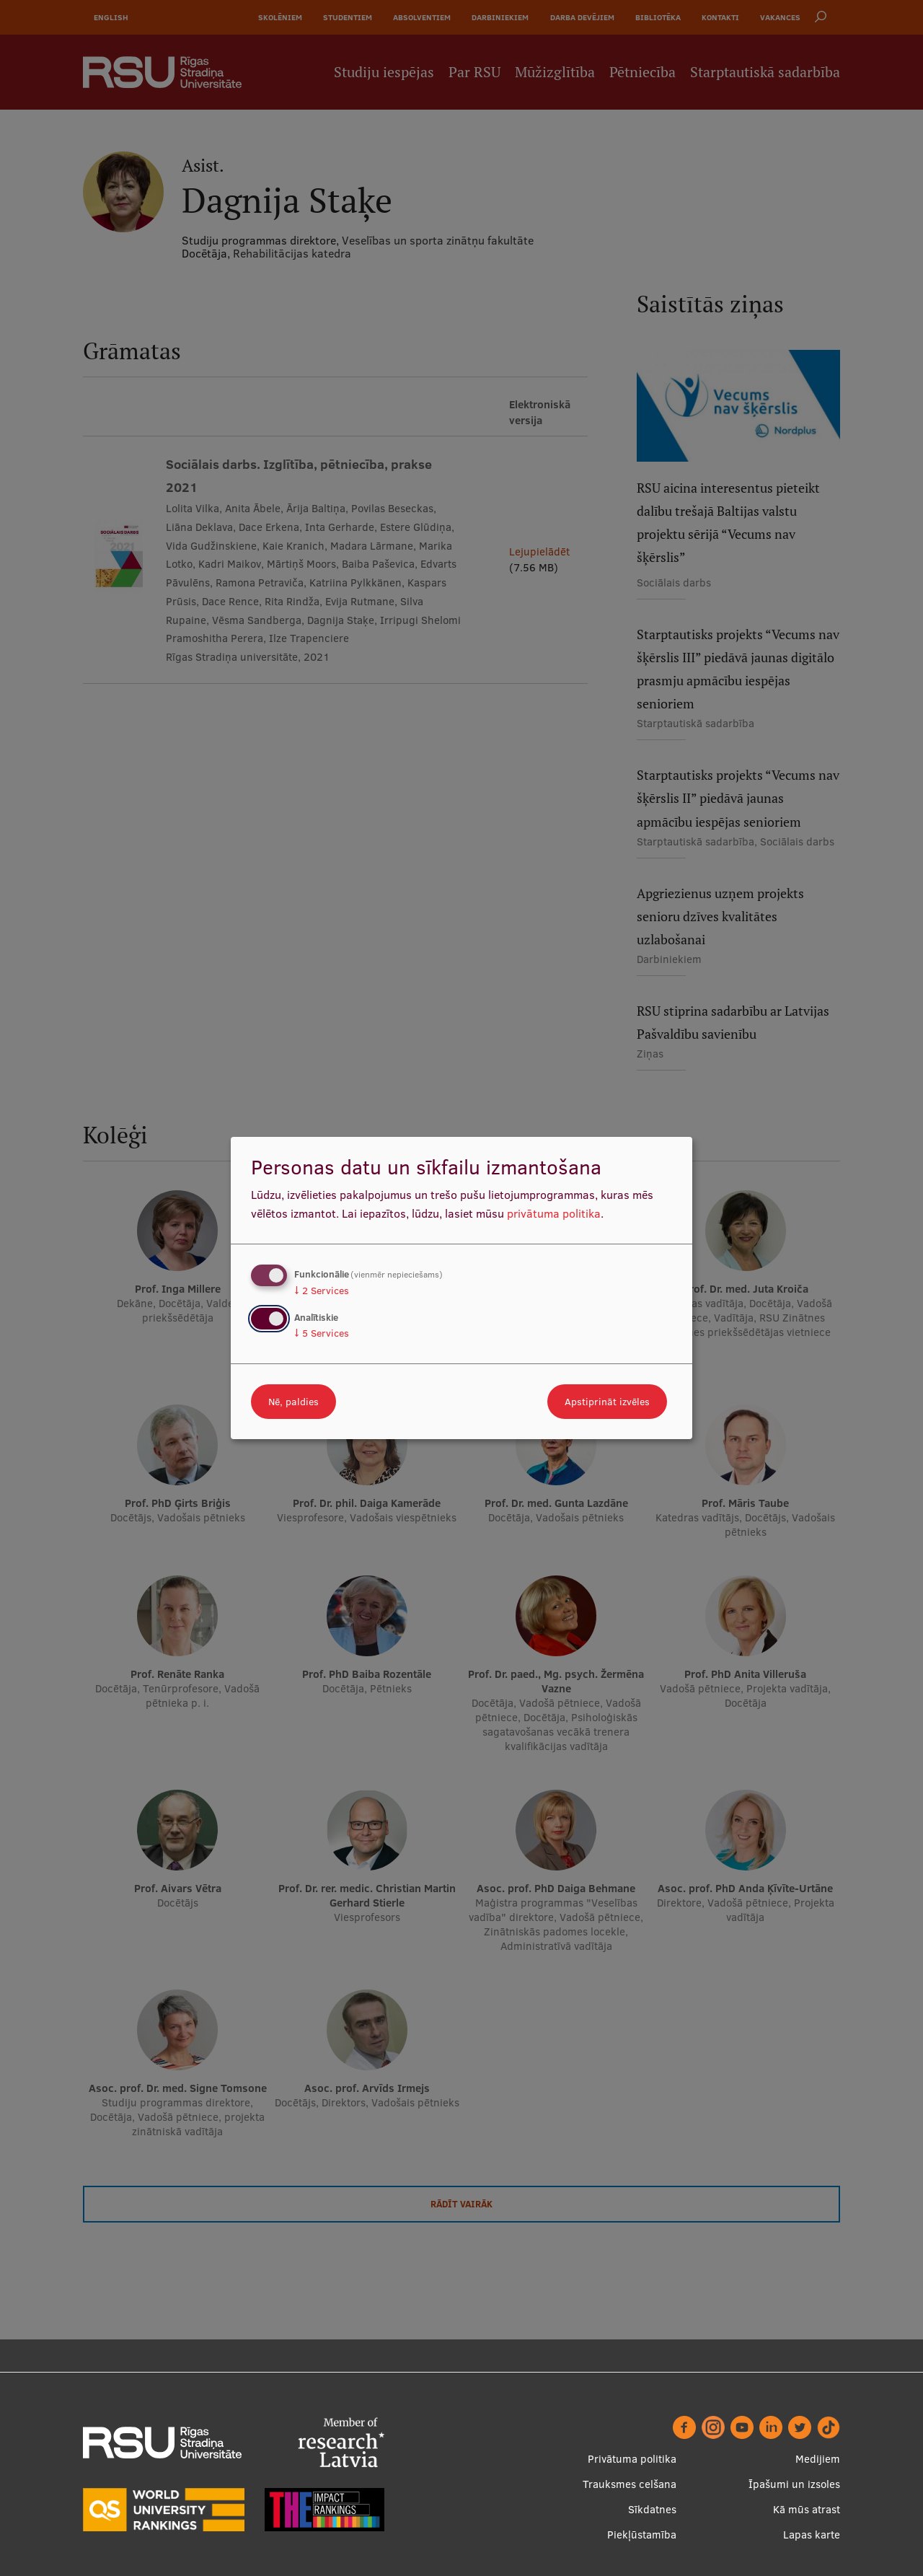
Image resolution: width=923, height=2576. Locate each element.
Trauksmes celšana (629, 2484)
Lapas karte (811, 2534)
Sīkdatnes (652, 2509)
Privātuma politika (632, 2458)
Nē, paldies (293, 1401)
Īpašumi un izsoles (794, 2484)
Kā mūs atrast (806, 2509)
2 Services (321, 1290)
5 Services (321, 1333)
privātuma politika (554, 1213)
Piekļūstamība (641, 2534)
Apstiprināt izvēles (607, 1401)
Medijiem (817, 2458)
